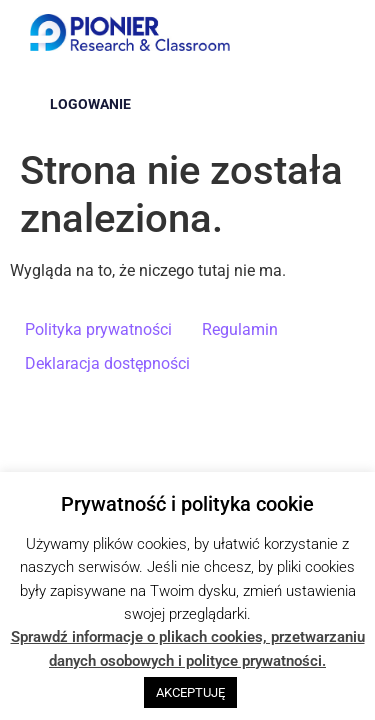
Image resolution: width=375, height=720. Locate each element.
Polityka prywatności (98, 329)
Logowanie (90, 104)
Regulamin (240, 329)
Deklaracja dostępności (107, 363)
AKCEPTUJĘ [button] (190, 692)
